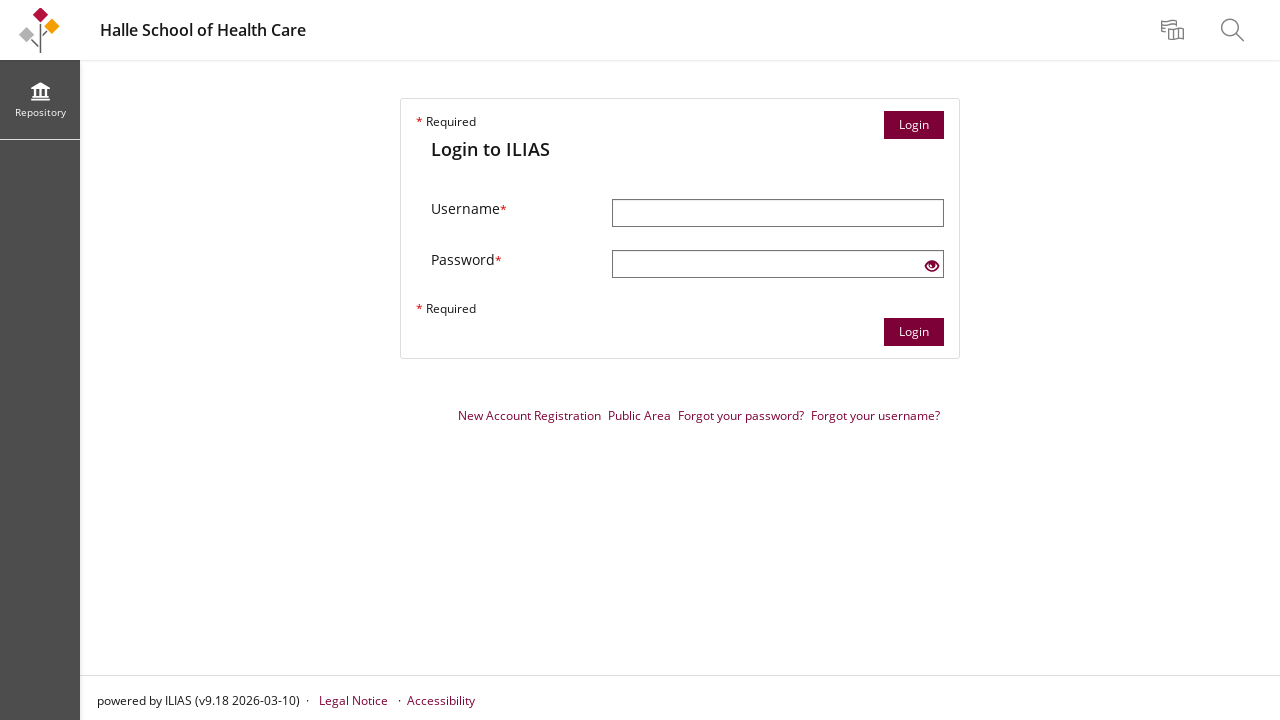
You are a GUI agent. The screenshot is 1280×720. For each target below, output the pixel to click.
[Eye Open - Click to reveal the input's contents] (932, 266)
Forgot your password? (741, 415)
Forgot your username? (875, 415)
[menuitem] (1175, 30)
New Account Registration (529, 415)
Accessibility (441, 700)
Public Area (639, 415)
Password (466, 259)
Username (469, 208)
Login (914, 124)
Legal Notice (353, 700)
